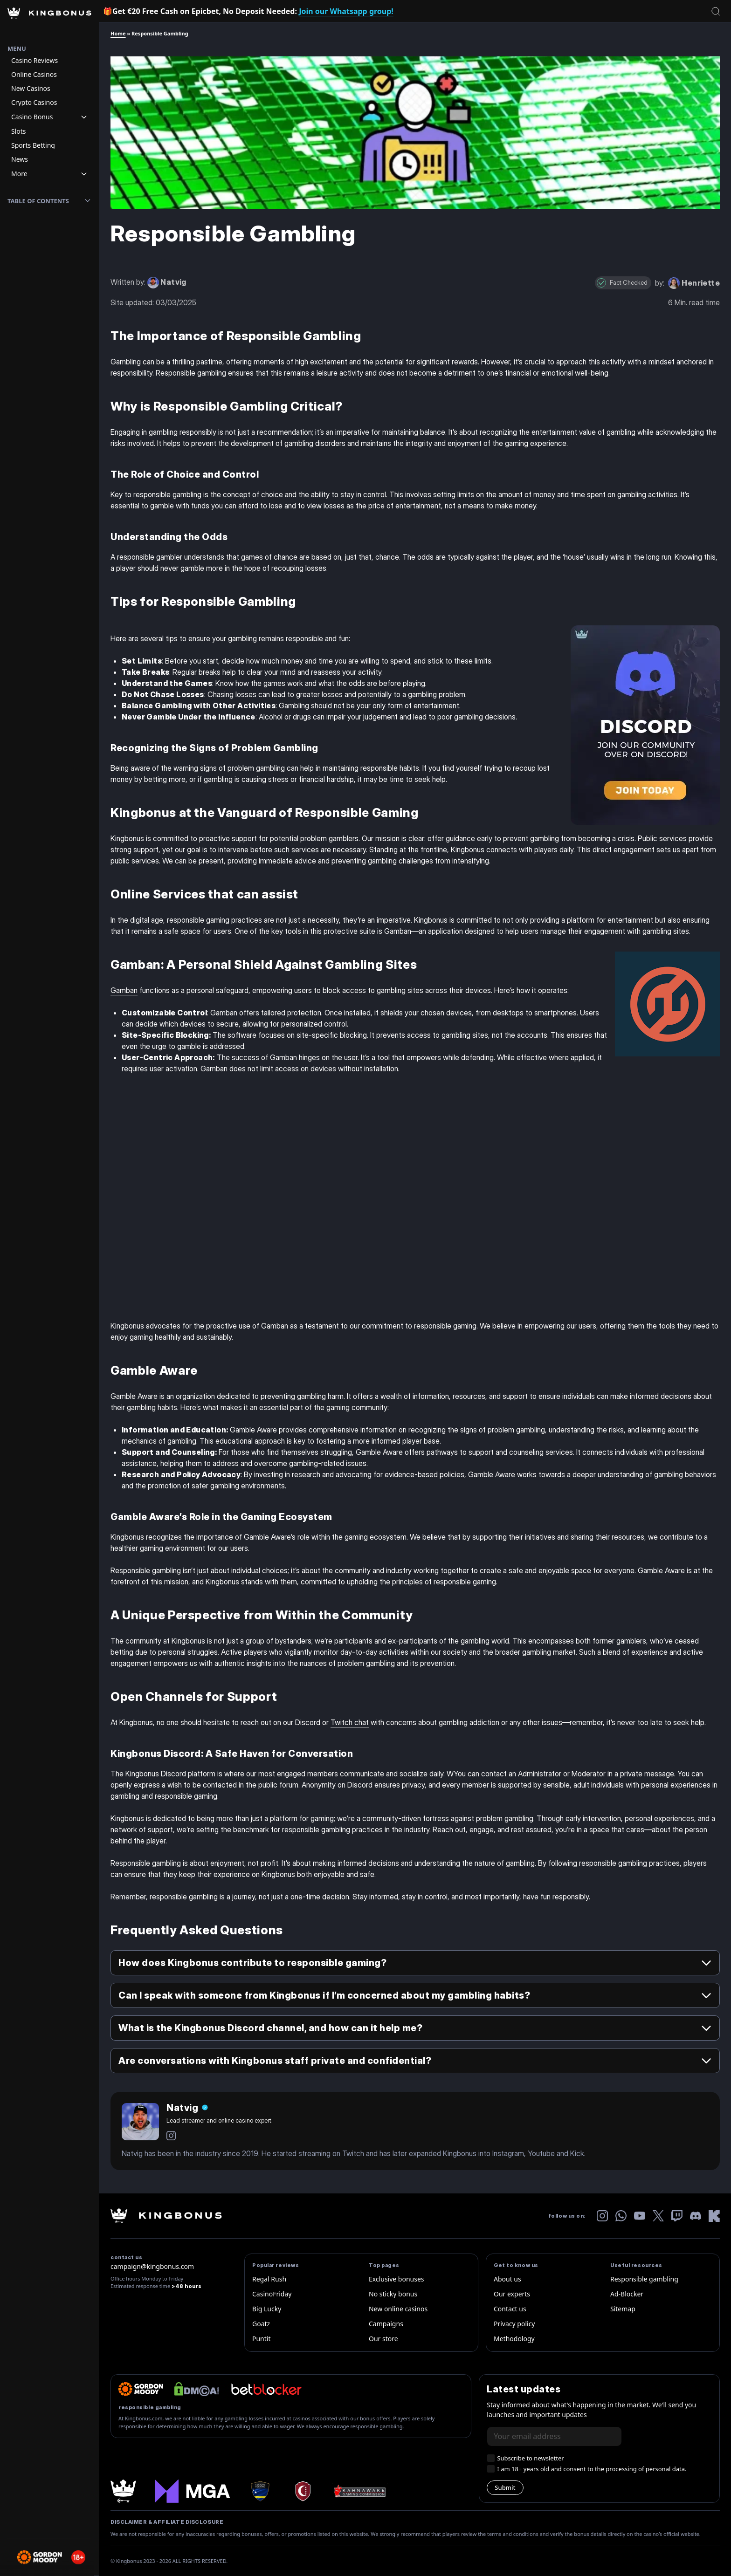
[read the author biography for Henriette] (694, 282)
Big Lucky (266, 2308)
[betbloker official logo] (266, 2389)
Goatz (261, 2323)
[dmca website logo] (196, 2389)
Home (118, 33)
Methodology (514, 2338)
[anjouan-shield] (302, 2491)
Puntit (261, 2338)
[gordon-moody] (140, 2389)
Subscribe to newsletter (530, 2458)
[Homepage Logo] (49, 22)
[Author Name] (187, 2107)
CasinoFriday (271, 2293)
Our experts (512, 2293)
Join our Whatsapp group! (346, 11)
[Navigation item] (49, 61)
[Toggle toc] (87, 201)
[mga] (192, 2491)
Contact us (510, 2308)
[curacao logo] (260, 2491)
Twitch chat (350, 1722)
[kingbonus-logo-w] (166, 2216)
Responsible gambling (644, 2279)
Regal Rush (269, 2279)
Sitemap (622, 2308)
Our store (383, 2338)
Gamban (124, 990)
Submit (505, 2487)
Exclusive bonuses (396, 2279)
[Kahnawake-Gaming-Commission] (360, 2491)
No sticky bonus (393, 2293)
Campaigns (386, 2323)
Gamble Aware (134, 1396)
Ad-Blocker (626, 2293)
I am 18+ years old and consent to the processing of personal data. (591, 2469)
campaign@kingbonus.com (152, 2266)
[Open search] (715, 11)
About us (507, 2279)
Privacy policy (514, 2323)
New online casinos (398, 2308)
